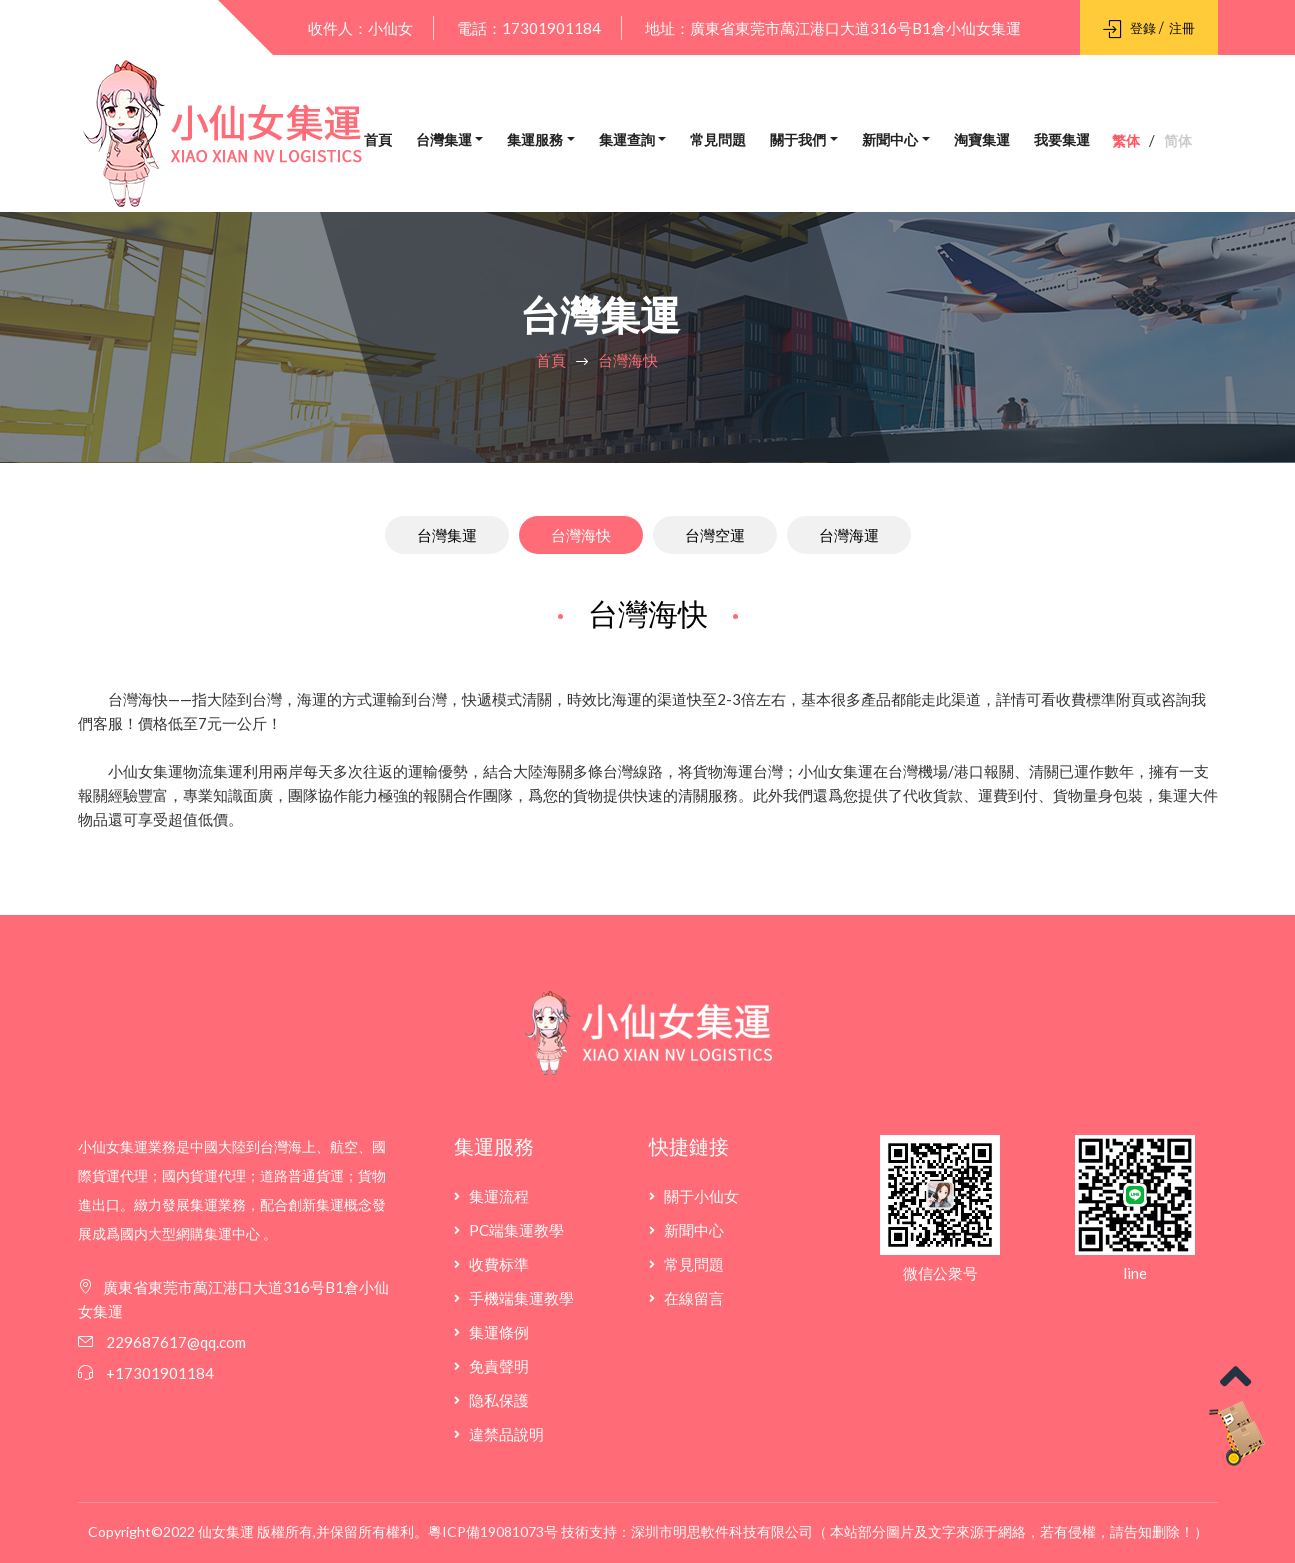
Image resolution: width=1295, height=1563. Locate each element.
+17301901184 (160, 1373)
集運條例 (499, 1332)
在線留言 (694, 1298)
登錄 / (1134, 28)
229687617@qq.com (174, 1342)
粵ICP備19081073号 (493, 1531)
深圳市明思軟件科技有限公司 (722, 1531)
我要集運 (1062, 140)
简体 (1178, 141)
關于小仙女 (701, 1196)
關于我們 (798, 140)
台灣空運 (715, 535)
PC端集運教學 (516, 1230)
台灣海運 (849, 535)
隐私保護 (499, 1400)
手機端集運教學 (521, 1298)
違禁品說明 (506, 1434)
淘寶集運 (982, 140)
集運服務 (535, 140)
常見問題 (718, 140)
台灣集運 (444, 140)
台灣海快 (628, 360)
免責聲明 (499, 1366)
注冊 (1182, 28)
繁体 (1126, 141)
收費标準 (499, 1264)
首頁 (378, 140)
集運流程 (499, 1196)
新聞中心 (890, 140)
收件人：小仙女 (360, 28)
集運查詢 (627, 140)
